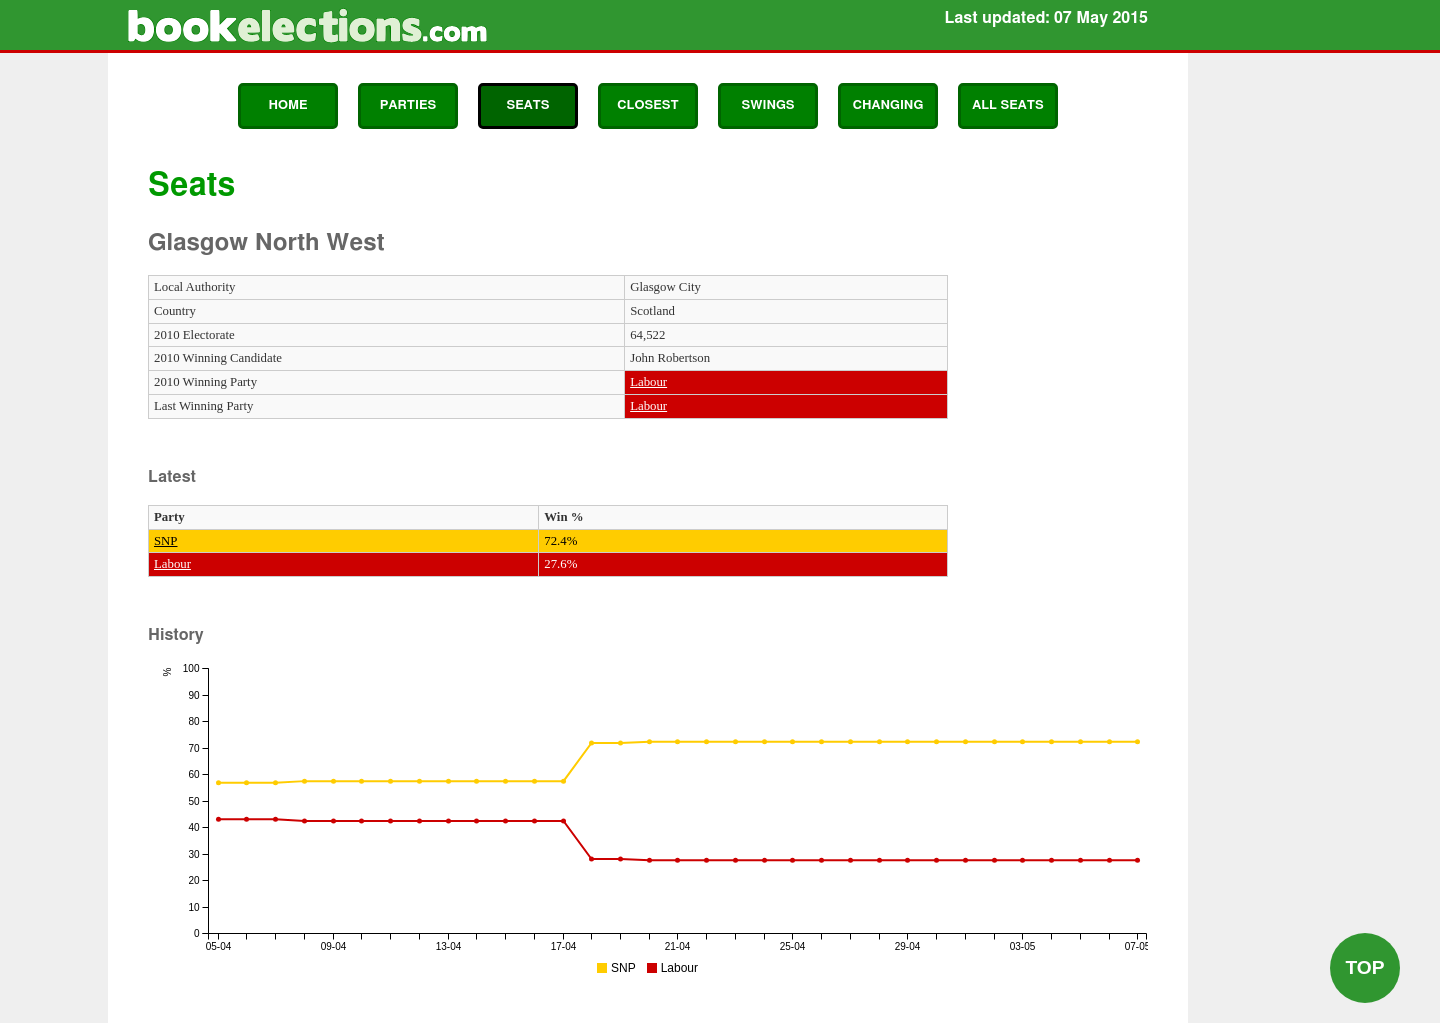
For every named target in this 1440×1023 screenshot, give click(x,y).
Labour (648, 382)
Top (1364, 967)
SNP (165, 541)
